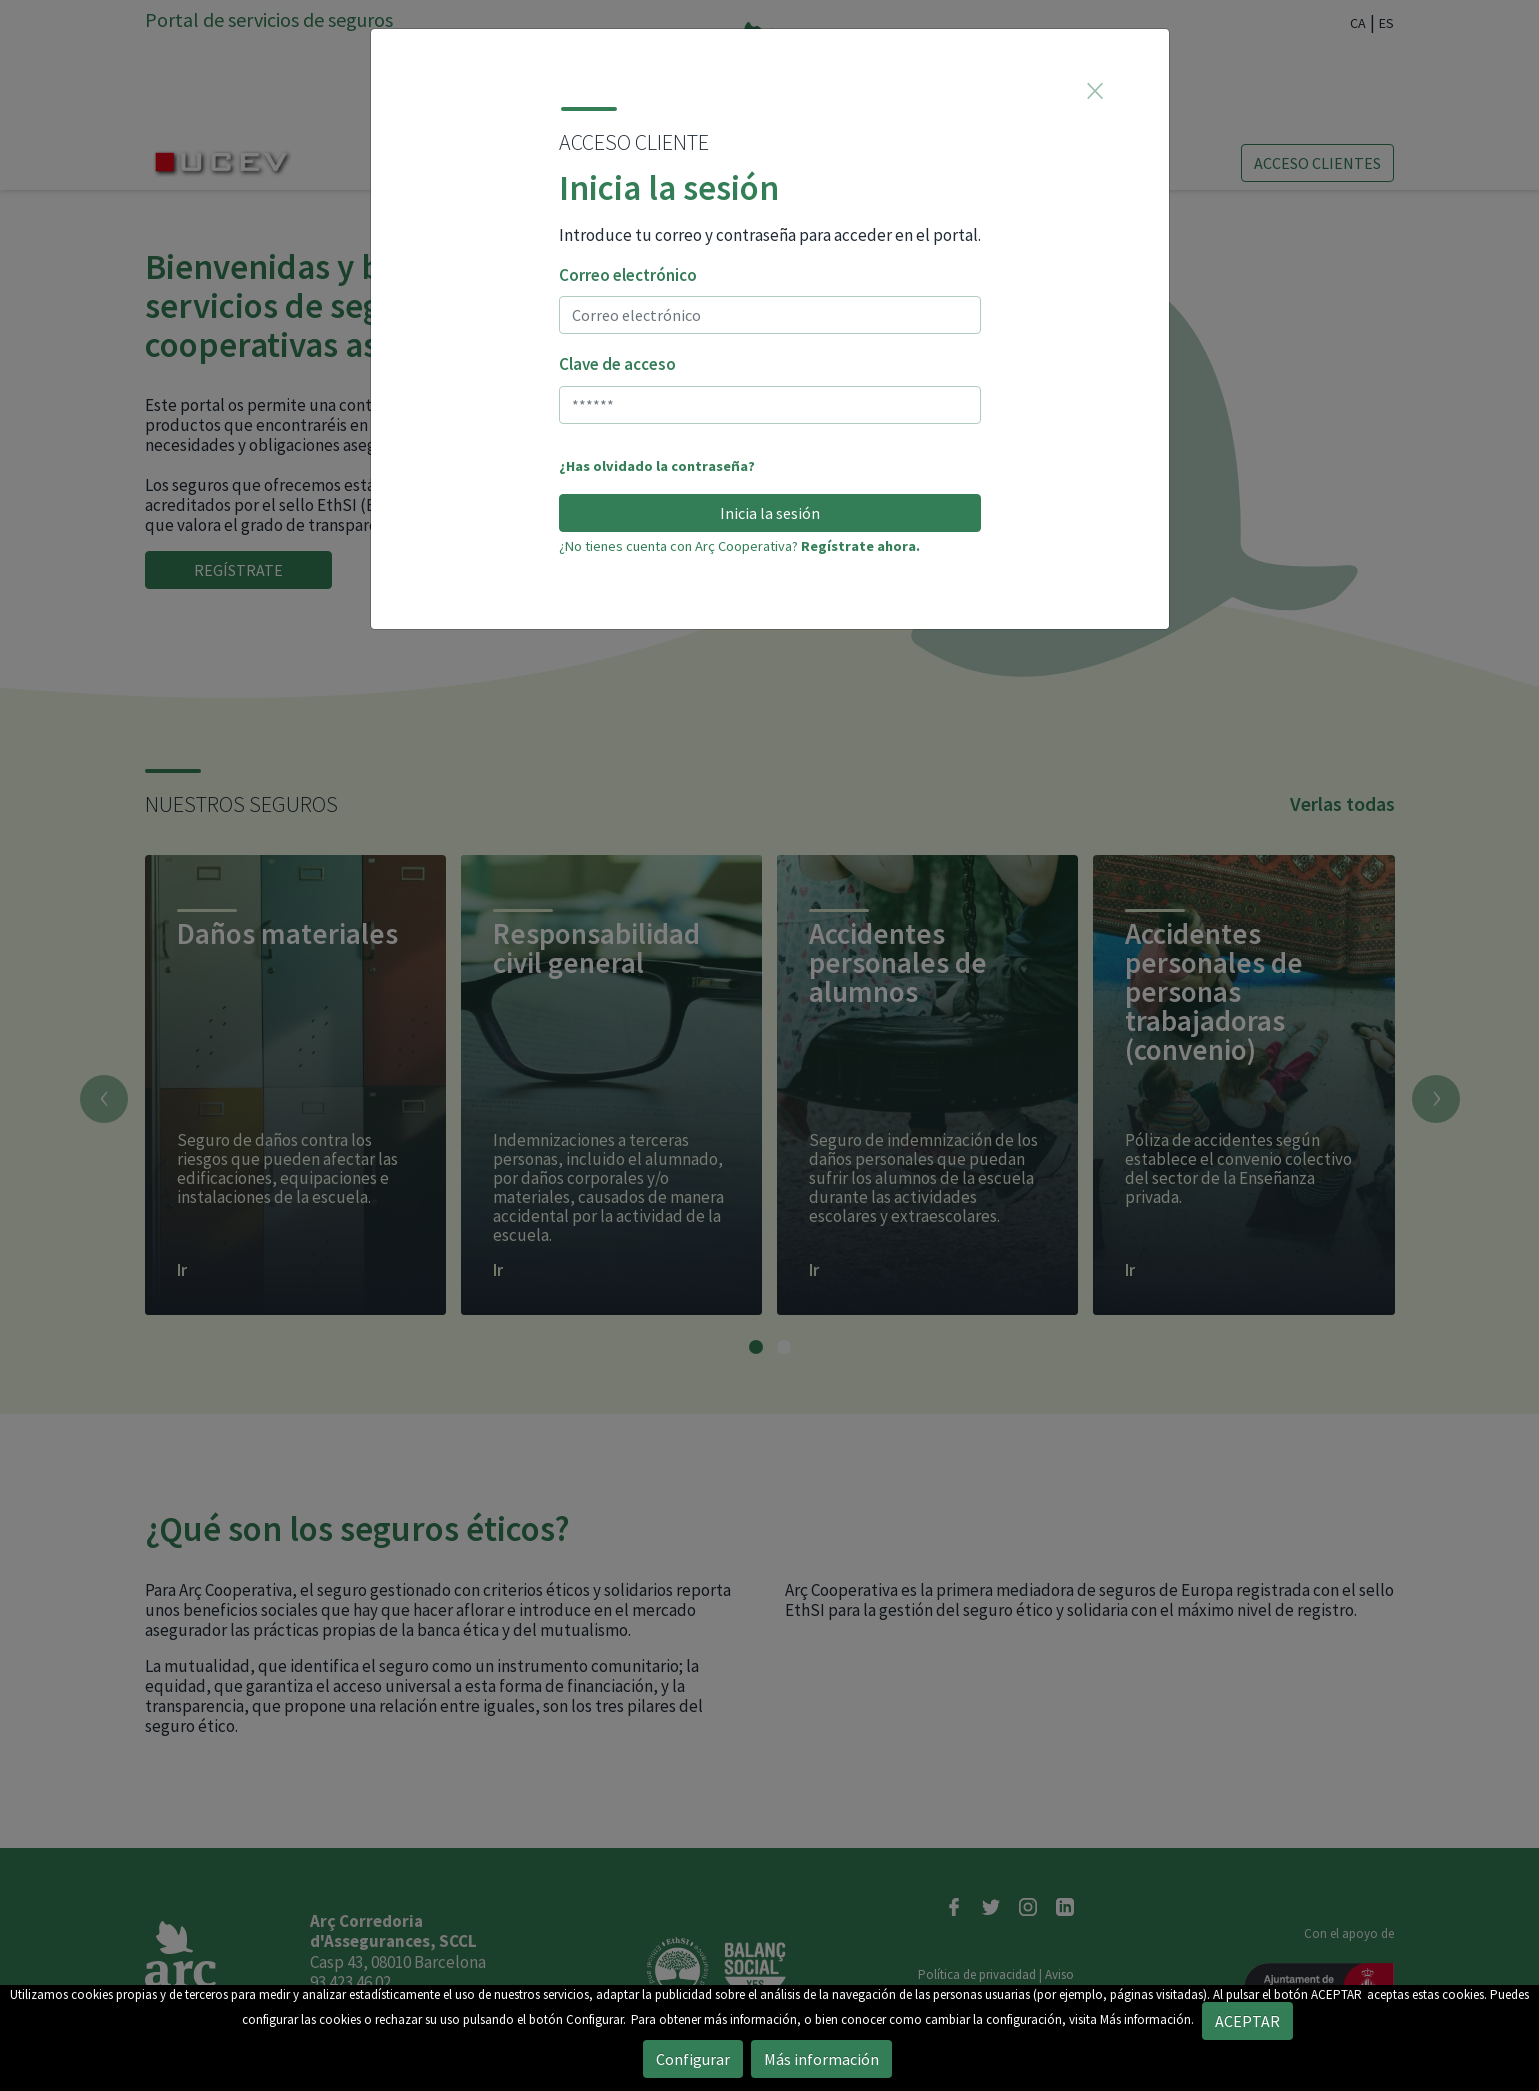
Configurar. (596, 2019)
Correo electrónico (628, 275)
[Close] (1095, 90)
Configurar (693, 2059)
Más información (821, 2059)
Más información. (1147, 2019)
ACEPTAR (1336, 1994)
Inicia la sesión (770, 513)
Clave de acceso (617, 364)
